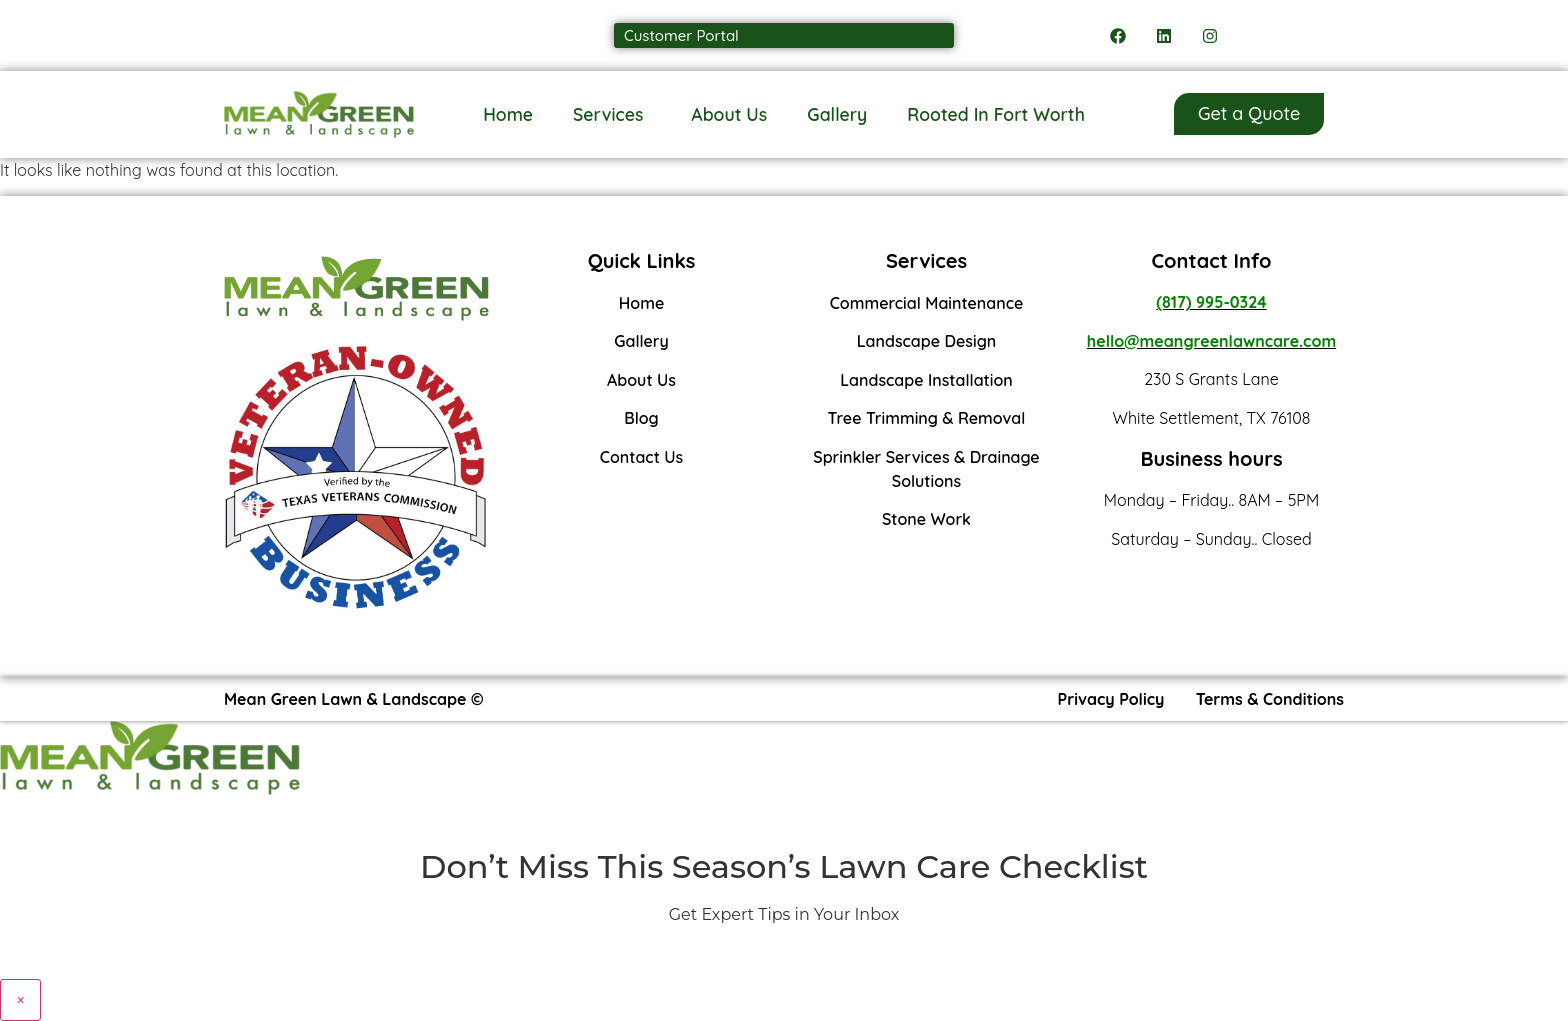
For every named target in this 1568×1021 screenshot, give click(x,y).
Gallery (837, 114)
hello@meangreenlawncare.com (1211, 341)
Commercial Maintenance (927, 303)
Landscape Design (927, 341)
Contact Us (642, 457)
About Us (729, 114)
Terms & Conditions (1270, 699)
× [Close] (20, 1000)
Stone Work (926, 519)
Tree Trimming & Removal (927, 418)
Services (612, 114)
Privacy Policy (1111, 699)
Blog (641, 418)
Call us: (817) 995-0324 (318, 35)
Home (508, 114)
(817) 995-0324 (1211, 302)
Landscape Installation (926, 380)
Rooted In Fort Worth (996, 114)
